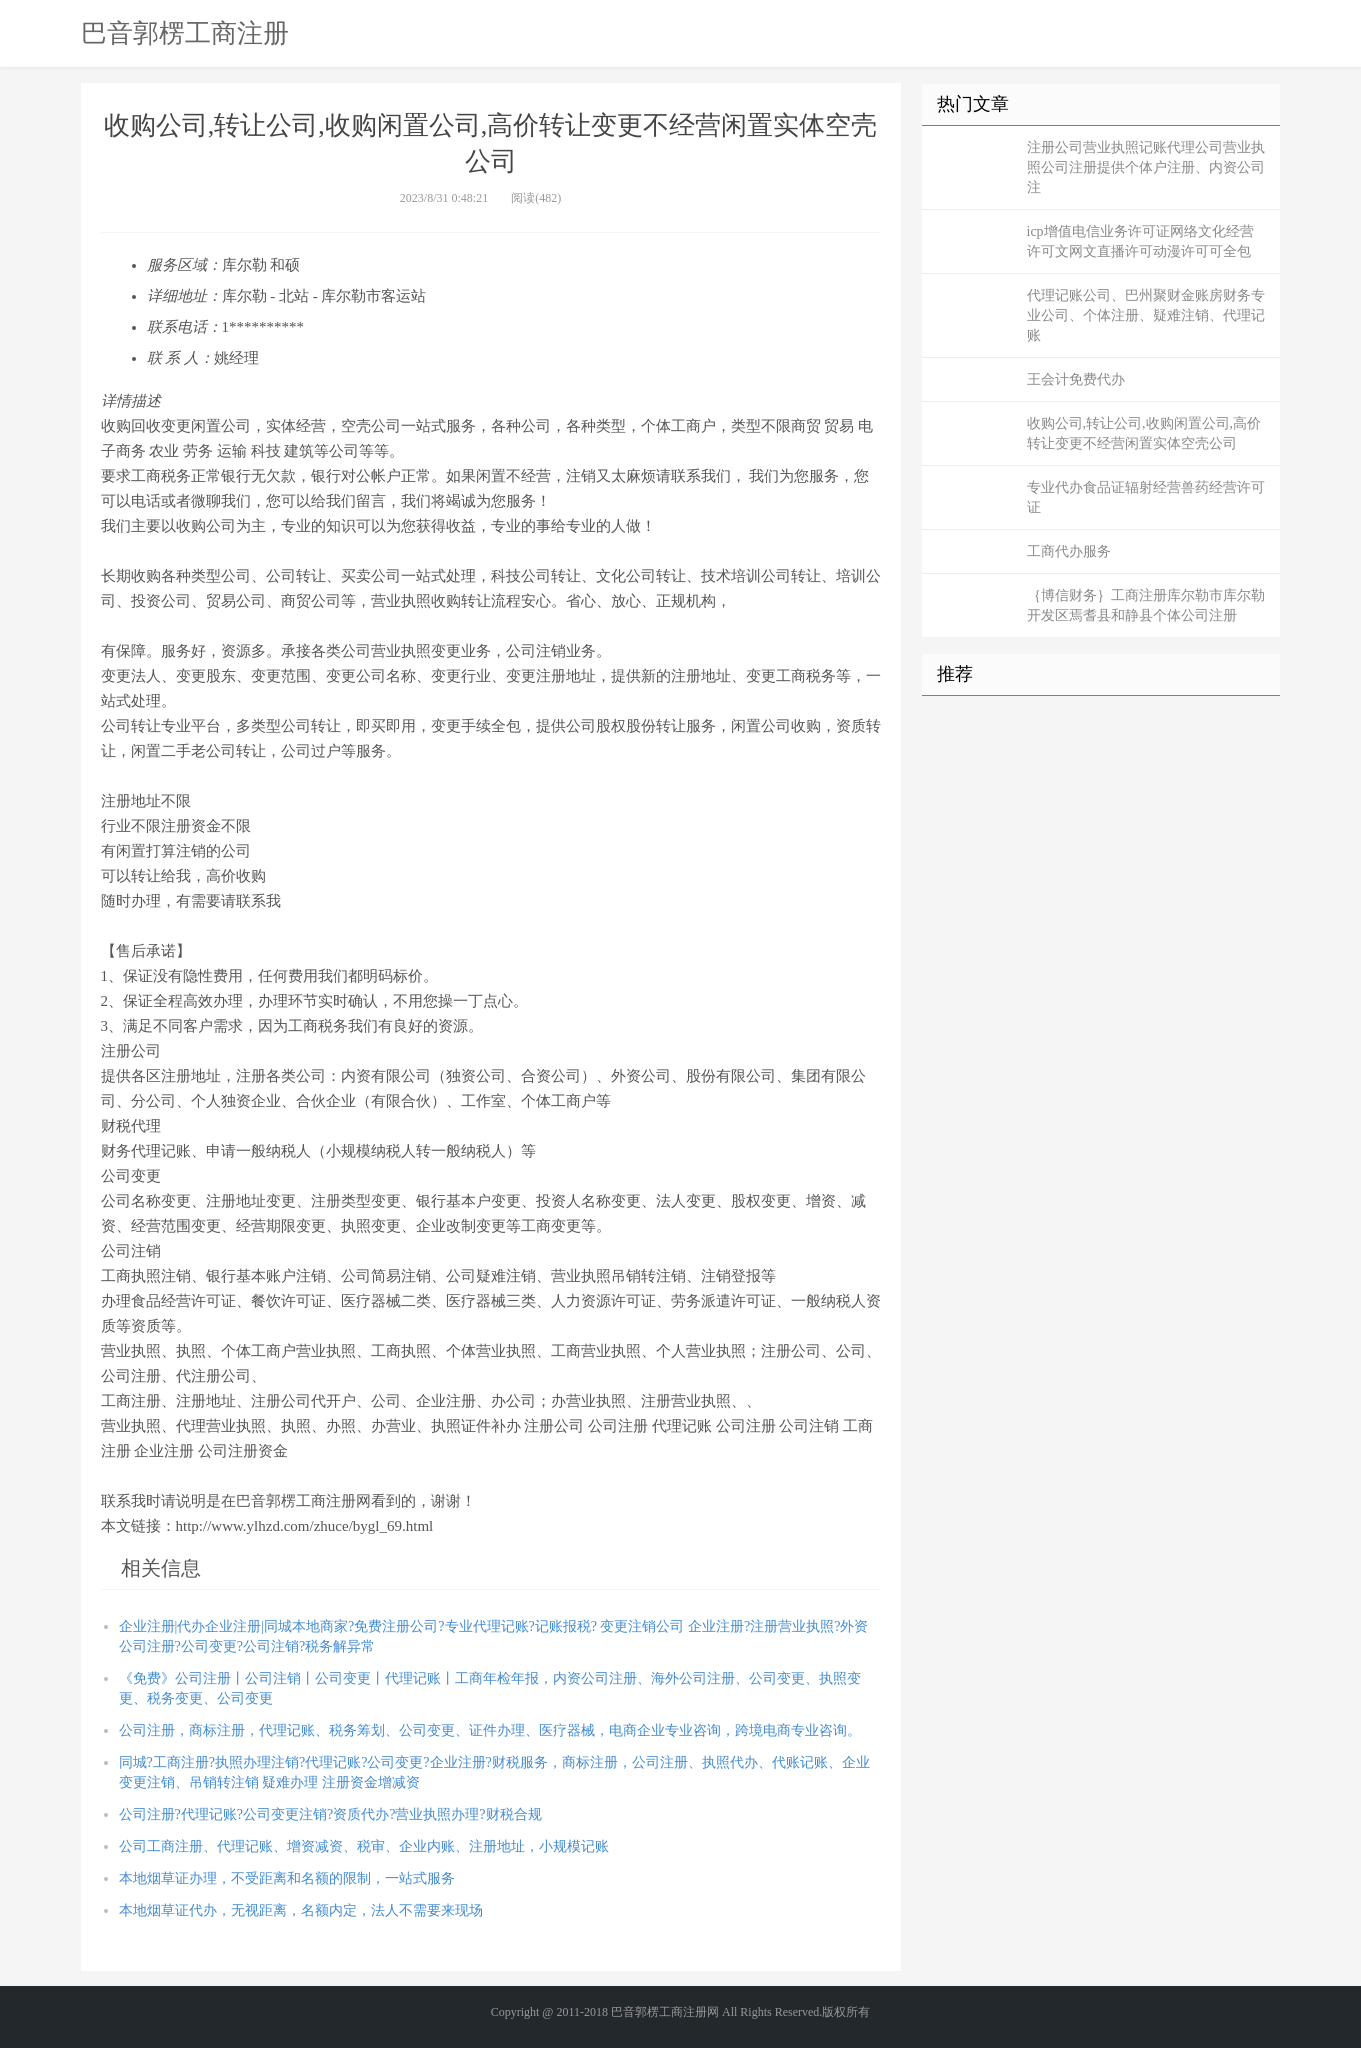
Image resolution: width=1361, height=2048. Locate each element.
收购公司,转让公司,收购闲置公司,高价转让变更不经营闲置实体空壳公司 (1144, 433)
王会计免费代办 (1076, 379)
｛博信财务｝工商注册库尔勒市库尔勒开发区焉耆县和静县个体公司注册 (1146, 605)
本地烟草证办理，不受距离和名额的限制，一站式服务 (287, 1878)
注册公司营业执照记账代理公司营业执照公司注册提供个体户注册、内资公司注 (1146, 167)
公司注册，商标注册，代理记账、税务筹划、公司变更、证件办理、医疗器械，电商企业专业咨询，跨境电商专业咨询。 (490, 1730)
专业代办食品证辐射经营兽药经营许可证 (1146, 497)
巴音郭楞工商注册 (185, 33)
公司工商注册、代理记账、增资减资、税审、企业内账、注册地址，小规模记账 (364, 1846)
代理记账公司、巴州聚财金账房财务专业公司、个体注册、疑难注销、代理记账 (1146, 315)
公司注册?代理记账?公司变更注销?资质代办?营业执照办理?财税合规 (330, 1814)
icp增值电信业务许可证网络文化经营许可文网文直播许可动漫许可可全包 (1140, 241)
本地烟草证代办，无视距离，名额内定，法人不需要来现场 (301, 1910)
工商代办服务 (1069, 551)
